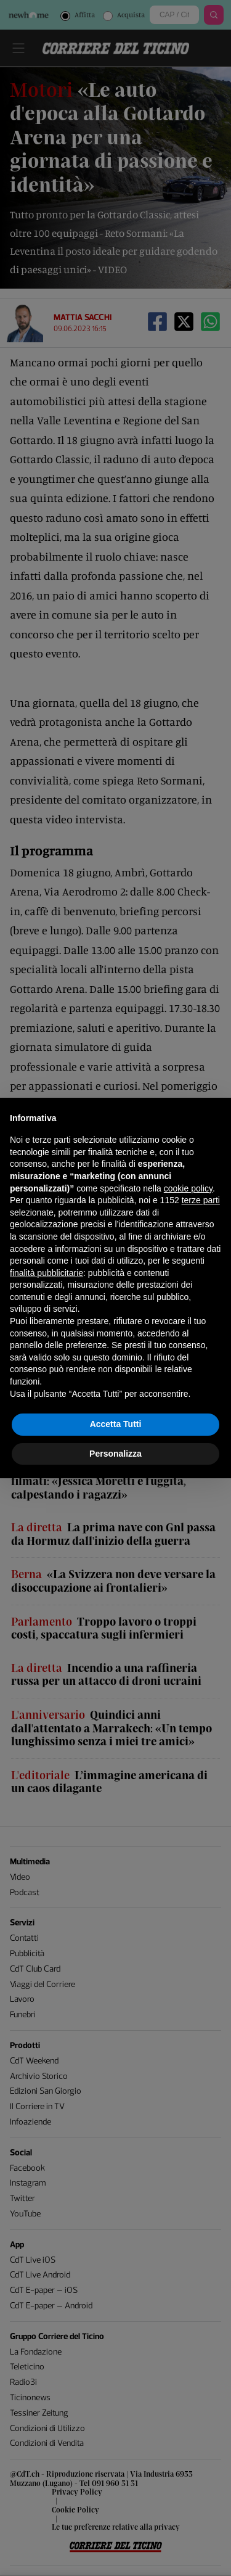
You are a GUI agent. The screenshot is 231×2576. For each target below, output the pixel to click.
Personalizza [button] (115, 1454)
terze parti (201, 1200)
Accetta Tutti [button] (116, 1424)
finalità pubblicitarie (46, 1273)
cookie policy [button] (188, 1188)
